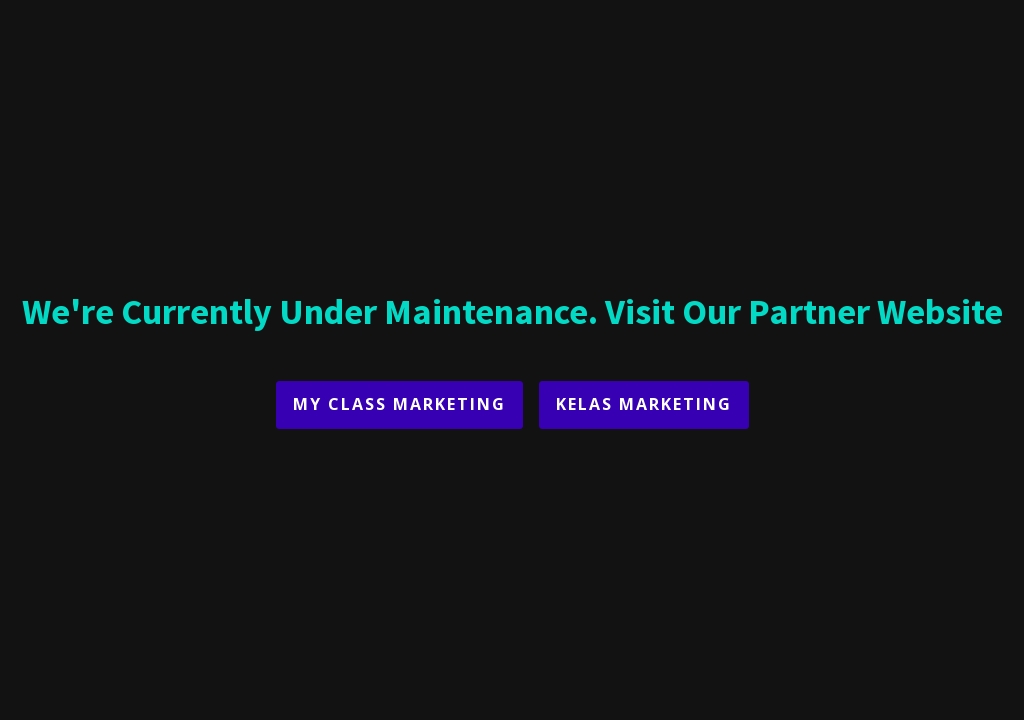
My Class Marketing (399, 404)
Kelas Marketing (644, 404)
